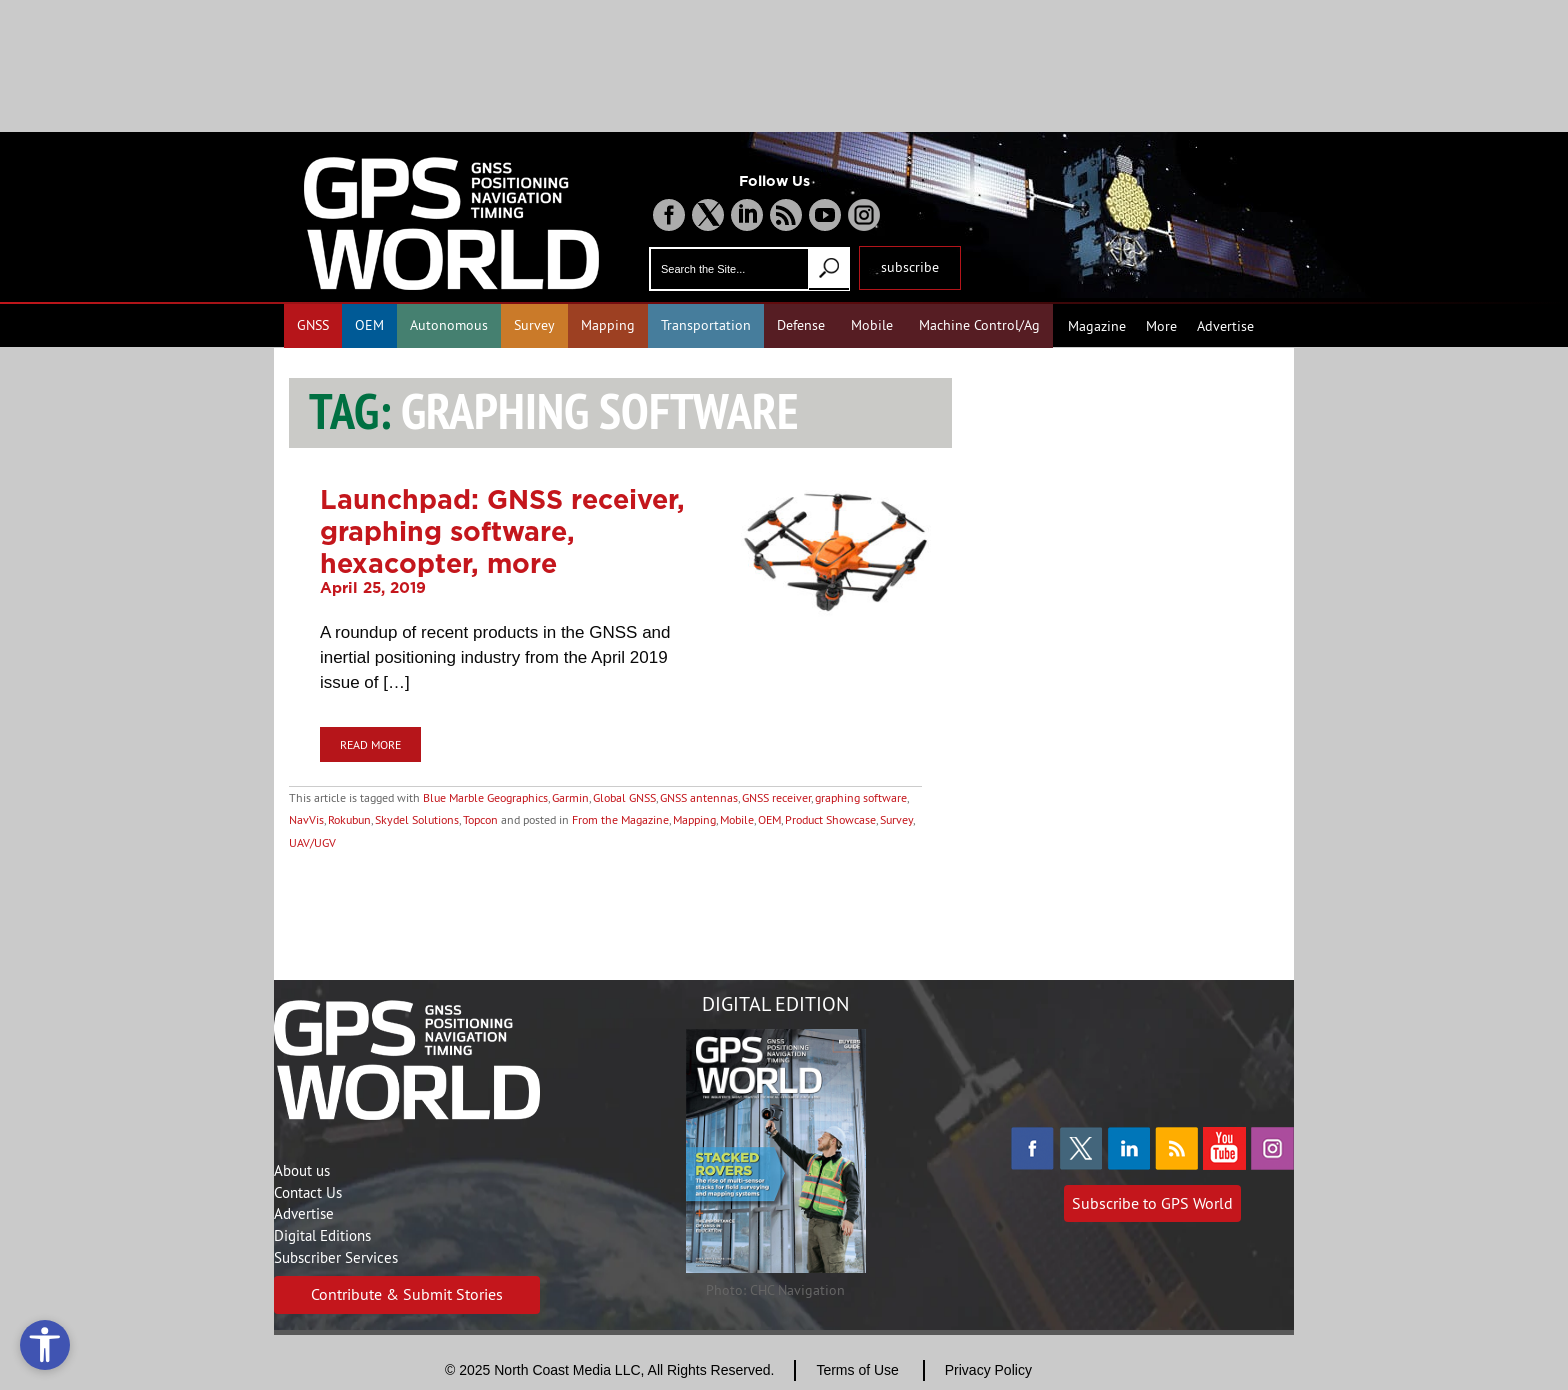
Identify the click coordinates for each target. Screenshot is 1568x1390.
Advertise (1225, 326)
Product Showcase (830, 819)
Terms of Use (857, 1370)
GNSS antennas (699, 797)
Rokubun (349, 819)
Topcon (480, 819)
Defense (801, 325)
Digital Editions (322, 1235)
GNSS (313, 325)
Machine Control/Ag (979, 325)
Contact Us (308, 1192)
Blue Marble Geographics (485, 797)
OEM (369, 325)
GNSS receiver (776, 797)
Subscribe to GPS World (1152, 1203)
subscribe (910, 267)
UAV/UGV (312, 842)
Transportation (706, 325)
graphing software (861, 797)
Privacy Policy (988, 1370)
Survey (534, 325)
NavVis (306, 819)
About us (302, 1170)
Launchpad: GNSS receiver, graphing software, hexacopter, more (502, 531)
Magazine (1097, 326)
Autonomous (449, 325)
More (1161, 326)
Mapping (608, 325)
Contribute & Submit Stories (407, 1294)
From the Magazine (620, 819)
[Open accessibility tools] (45, 1345)
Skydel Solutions (417, 819)
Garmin (570, 797)
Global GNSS (624, 797)
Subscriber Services (336, 1257)
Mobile (872, 325)
